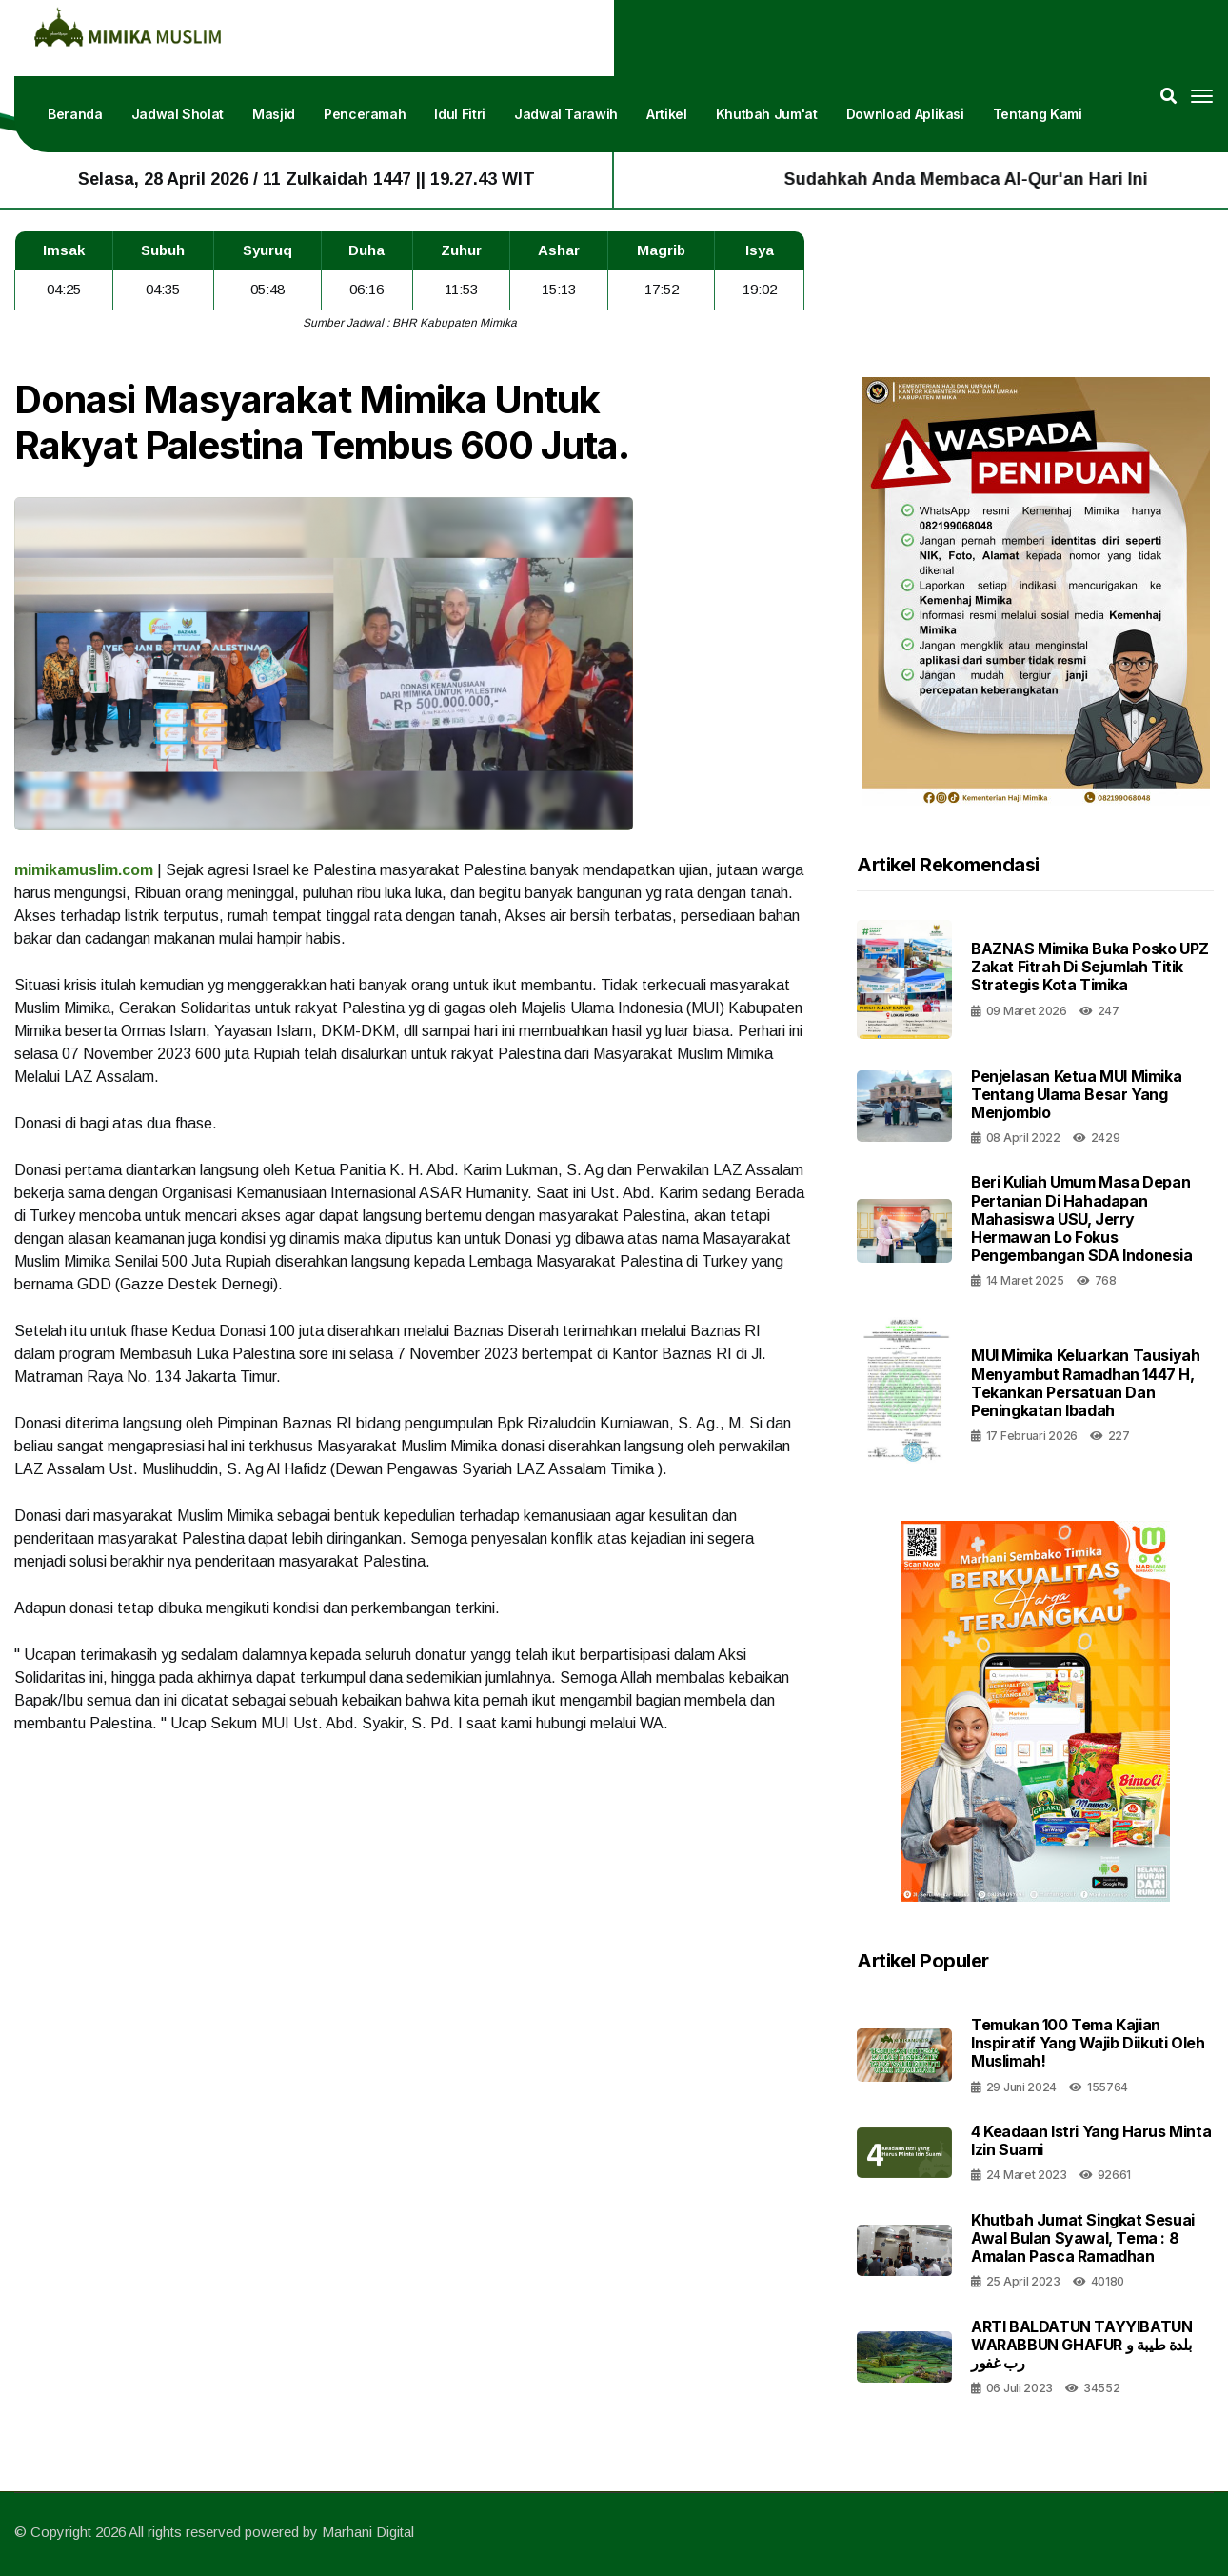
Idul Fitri (459, 114)
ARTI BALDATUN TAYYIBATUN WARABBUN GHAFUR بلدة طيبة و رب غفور (1081, 2344)
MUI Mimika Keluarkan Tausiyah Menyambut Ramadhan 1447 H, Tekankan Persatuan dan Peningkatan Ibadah (1085, 1383)
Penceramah (365, 114)
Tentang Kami (1037, 114)
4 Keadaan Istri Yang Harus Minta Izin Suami (1091, 2140)
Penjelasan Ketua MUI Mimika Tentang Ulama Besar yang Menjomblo (1076, 1094)
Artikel (666, 114)
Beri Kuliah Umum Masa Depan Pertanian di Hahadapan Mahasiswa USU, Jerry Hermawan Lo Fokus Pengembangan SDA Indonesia (1082, 1218)
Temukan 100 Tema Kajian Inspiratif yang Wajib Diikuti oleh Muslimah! (1087, 2042)
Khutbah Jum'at (767, 114)
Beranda (75, 114)
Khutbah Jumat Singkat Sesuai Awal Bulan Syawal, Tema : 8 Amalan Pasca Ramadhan (1083, 2238)
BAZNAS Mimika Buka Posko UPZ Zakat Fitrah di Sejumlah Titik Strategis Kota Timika (1090, 966)
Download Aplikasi (905, 114)
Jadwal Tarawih (566, 114)
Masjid (273, 114)
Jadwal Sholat (177, 114)
